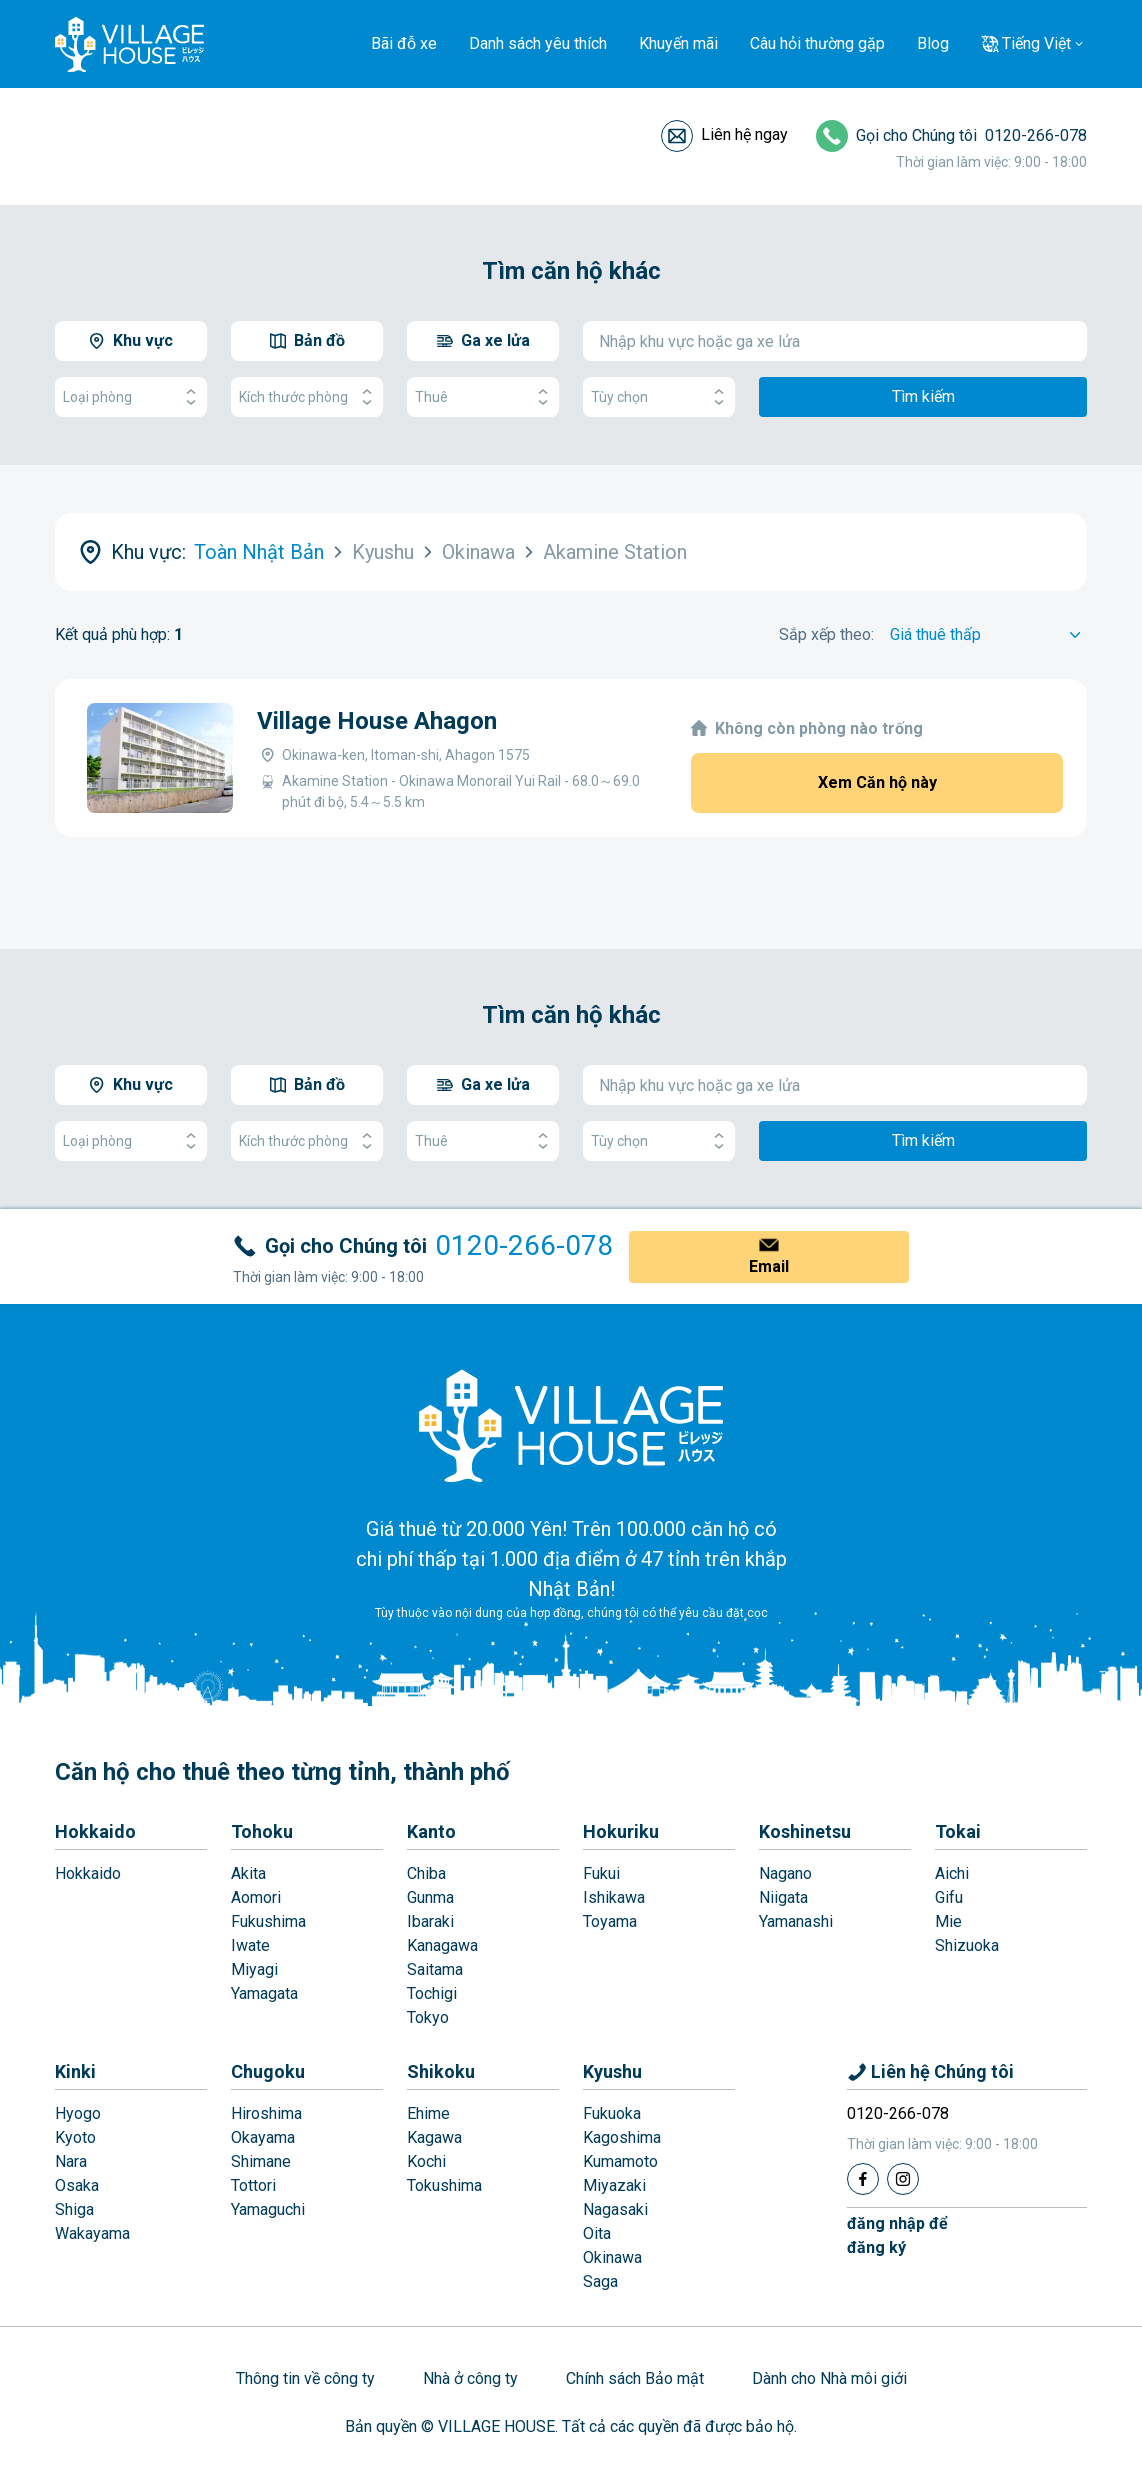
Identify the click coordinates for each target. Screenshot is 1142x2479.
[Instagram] (903, 2179)
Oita (597, 2233)
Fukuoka (612, 2113)
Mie (948, 1921)
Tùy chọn (659, 397)
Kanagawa (442, 1945)
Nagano (785, 1873)
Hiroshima (266, 2113)
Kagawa (434, 2137)
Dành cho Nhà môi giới (829, 2378)
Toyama (610, 1921)
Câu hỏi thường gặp (817, 43)
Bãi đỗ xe (404, 43)
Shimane (261, 2161)
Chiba (426, 1873)
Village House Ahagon (377, 721)
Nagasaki (615, 2209)
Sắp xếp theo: (826, 634)
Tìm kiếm (923, 396)
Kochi (426, 2161)
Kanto (431, 1831)
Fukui (601, 1873)
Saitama (435, 1969)
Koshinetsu (805, 1831)
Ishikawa (614, 1897)
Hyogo (78, 2113)
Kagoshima (622, 2137)
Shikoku (441, 2071)
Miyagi (254, 1969)
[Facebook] (863, 2179)
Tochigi (432, 1993)
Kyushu (612, 2071)
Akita (248, 1873)
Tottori (253, 2185)
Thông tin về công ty (305, 2378)
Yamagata (264, 1993)
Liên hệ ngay (744, 134)
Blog (933, 43)
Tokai (958, 1831)
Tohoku (262, 1831)
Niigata (783, 1897)
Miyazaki (614, 2185)
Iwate (250, 1945)
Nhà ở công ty (470, 2378)
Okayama (263, 2137)
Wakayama (92, 2233)
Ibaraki (430, 1921)
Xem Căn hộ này (877, 782)
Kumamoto (620, 2161)
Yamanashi (796, 1921)
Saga (600, 2281)
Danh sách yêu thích (538, 43)
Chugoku (268, 2071)
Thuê (483, 397)
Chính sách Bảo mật (635, 2378)
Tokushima (444, 2185)
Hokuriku (621, 1831)
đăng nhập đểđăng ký (897, 2235)
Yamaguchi (268, 2209)
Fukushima (268, 1921)
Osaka (77, 2185)
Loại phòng (131, 397)
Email (769, 1266)
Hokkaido (95, 1831)
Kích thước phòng (307, 397)
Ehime (428, 2113)
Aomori (256, 1897)
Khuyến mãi (678, 43)
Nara (71, 2161)
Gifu (949, 1897)
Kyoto (75, 2137)
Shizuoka (967, 1945)
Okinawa (612, 2257)
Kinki (75, 2071)
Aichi (952, 1873)
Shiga (74, 2209)
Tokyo (428, 2017)
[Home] (571, 1425)
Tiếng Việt (1036, 43)
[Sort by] (988, 635)
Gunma (430, 1897)
